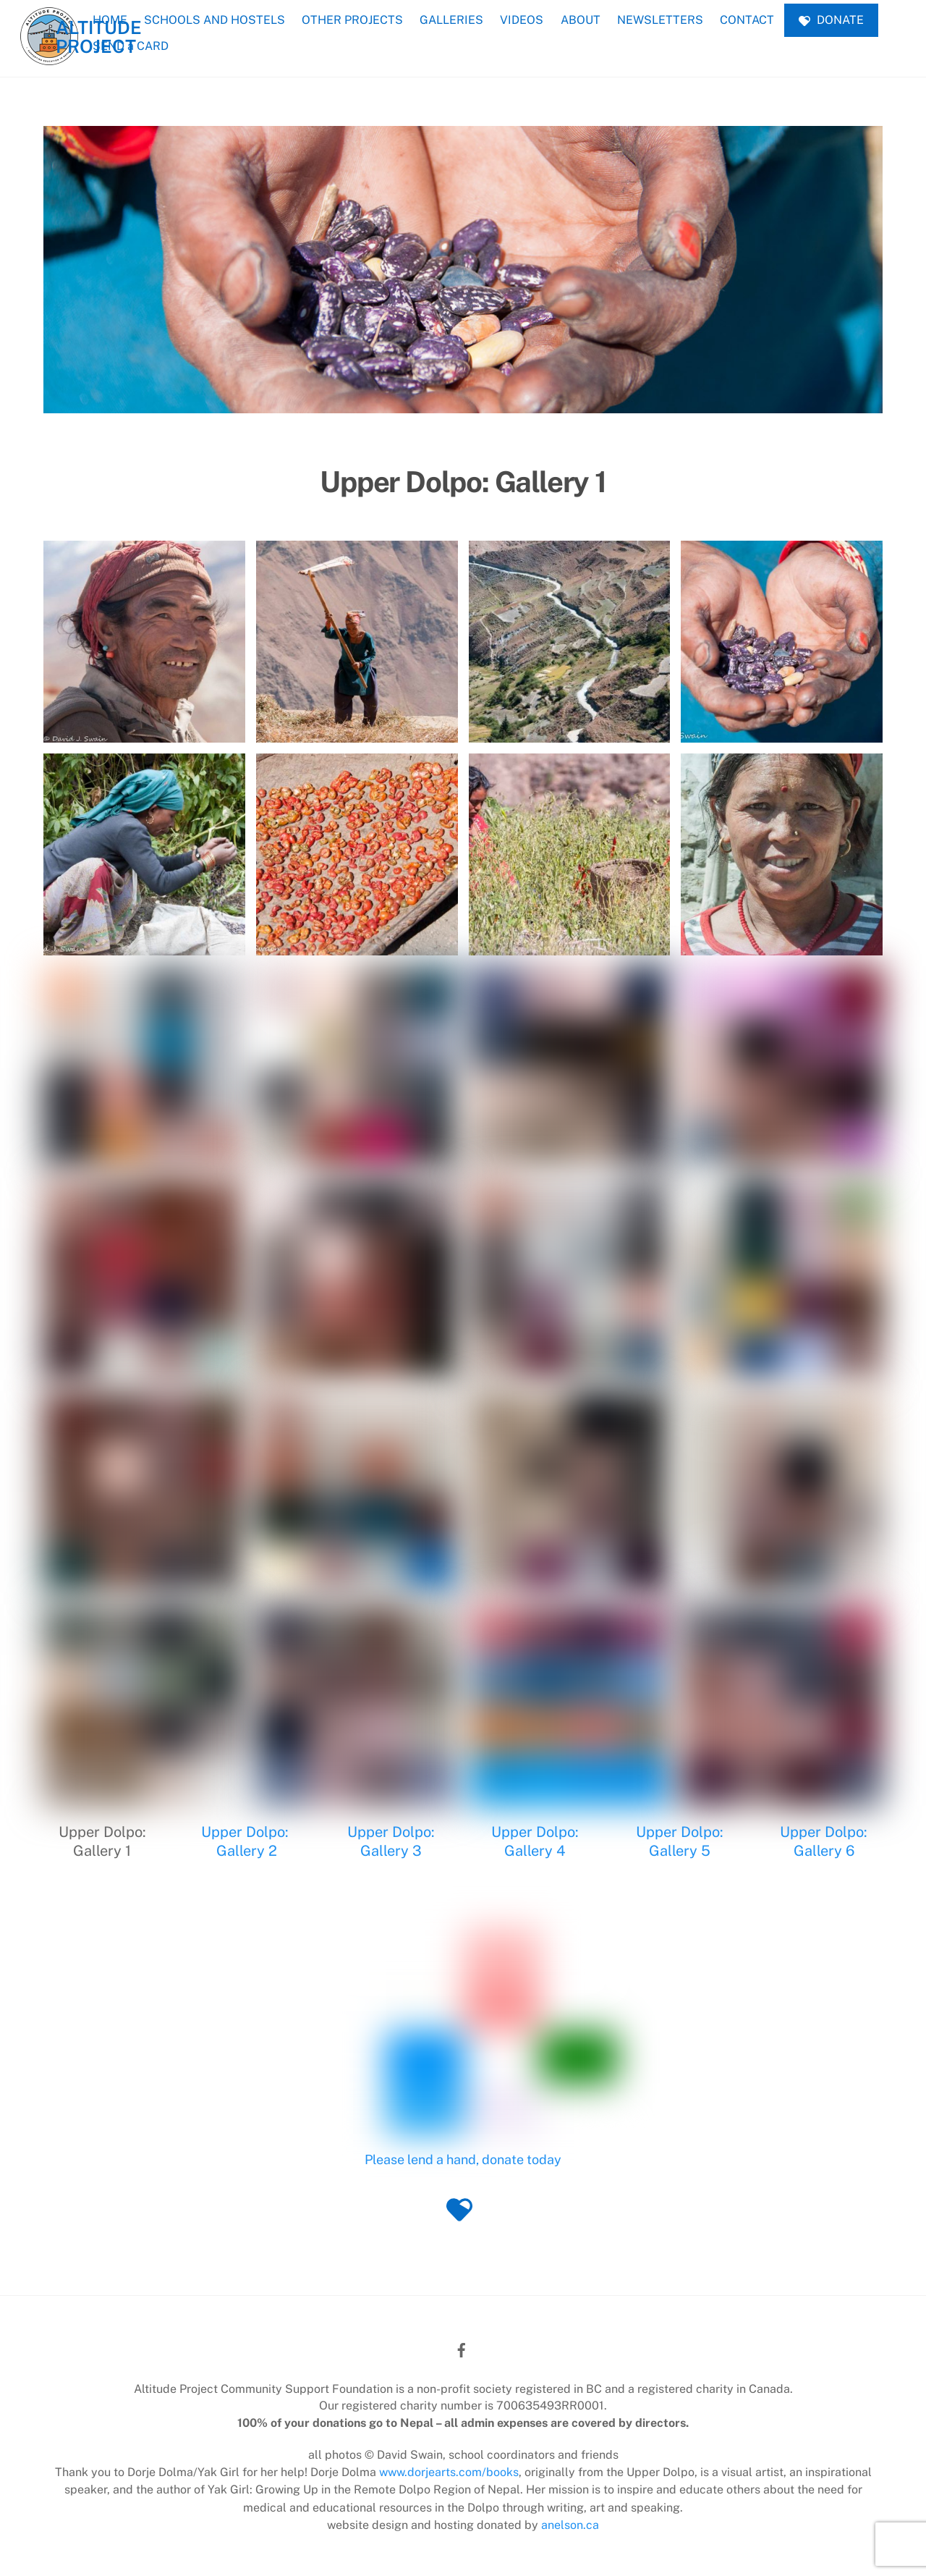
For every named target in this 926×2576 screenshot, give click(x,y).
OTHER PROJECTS (352, 20)
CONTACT (747, 20)
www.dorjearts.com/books (449, 2472)
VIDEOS (521, 20)
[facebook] (461, 2348)
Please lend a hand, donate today (463, 2160)
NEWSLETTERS (660, 20)
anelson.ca (570, 2525)
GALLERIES (451, 20)
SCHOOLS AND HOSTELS (214, 20)
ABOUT (580, 20)
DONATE (831, 20)
